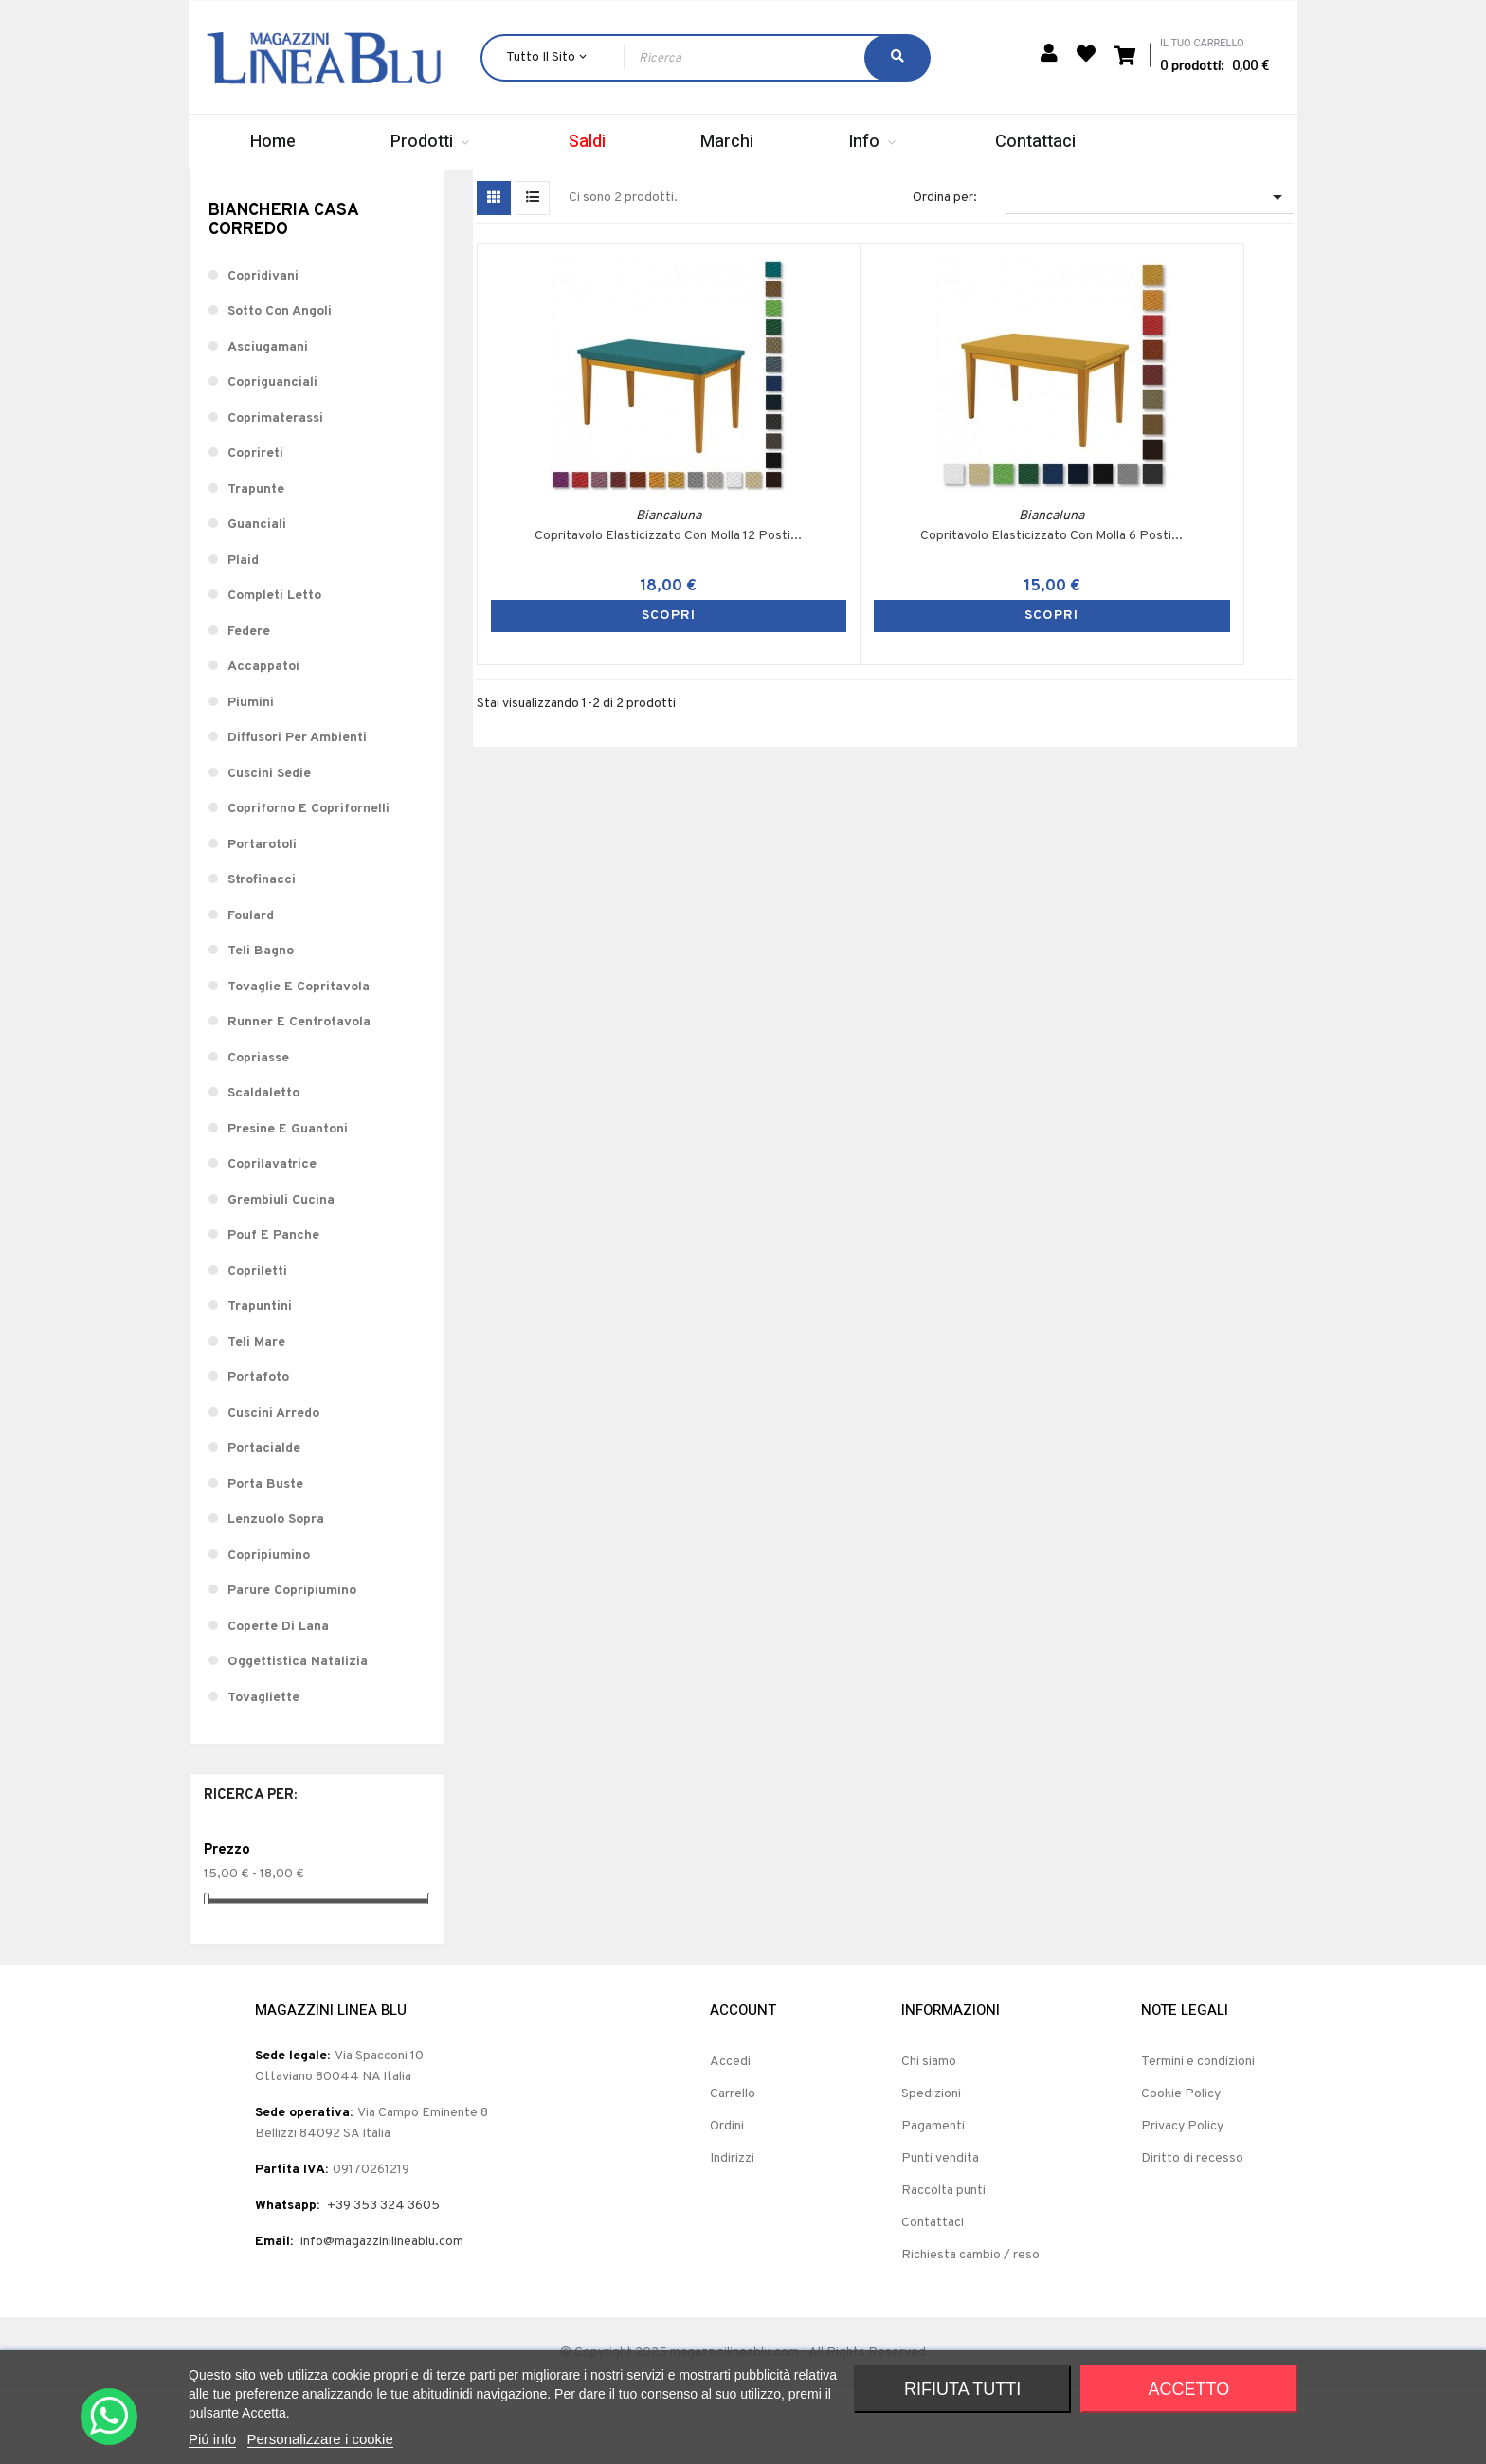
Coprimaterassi (275, 492)
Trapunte (255, 563)
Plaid (243, 634)
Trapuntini (259, 1380)
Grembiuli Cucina (281, 1274)
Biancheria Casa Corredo (283, 294)
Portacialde (263, 1522)
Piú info (212, 2439)
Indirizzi (732, 2233)
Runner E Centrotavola (299, 1096)
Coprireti (255, 527)
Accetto (1189, 2389)
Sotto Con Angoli (279, 385)
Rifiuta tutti (962, 2389)
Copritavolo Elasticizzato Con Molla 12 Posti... (579, 557)
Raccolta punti (943, 2265)
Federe (248, 706)
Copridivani (263, 350)
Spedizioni (931, 2169)
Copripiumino (268, 1630)
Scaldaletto (263, 1167)
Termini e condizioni (1198, 2137)
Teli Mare (256, 1416)
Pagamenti (933, 2201)
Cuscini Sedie (269, 848)
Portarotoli (262, 919)
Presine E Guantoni (287, 1203)
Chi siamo (928, 2137)
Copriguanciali (272, 456)
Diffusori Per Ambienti (297, 812)
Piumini (250, 777)
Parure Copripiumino (291, 1665)
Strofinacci (261, 954)
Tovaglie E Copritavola (298, 1061)
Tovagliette (263, 1772)
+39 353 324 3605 (383, 2281)
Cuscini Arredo (273, 1487)
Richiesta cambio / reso (970, 2330)
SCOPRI (579, 629)
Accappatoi (263, 741)
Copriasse (258, 1132)
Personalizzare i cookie (320, 2439)
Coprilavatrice (272, 1238)
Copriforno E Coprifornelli (308, 883)
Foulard (250, 990)
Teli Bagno (260, 1025)
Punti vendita (940, 2233)
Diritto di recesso (1192, 2233)
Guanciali (256, 598)
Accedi (730, 2137)
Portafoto (258, 1451)
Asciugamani (267, 421)
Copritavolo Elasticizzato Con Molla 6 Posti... (783, 557)
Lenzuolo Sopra (275, 1593)
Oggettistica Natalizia (297, 1736)
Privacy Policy (1182, 2201)
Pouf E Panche (273, 1309)
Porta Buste (265, 1558)
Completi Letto (274, 669)
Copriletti (257, 1345)
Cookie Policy (1181, 2169)
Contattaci (932, 2298)
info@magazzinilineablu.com (381, 2317)
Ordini (727, 2201)
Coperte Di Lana (278, 1701)
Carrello (732, 2169)
